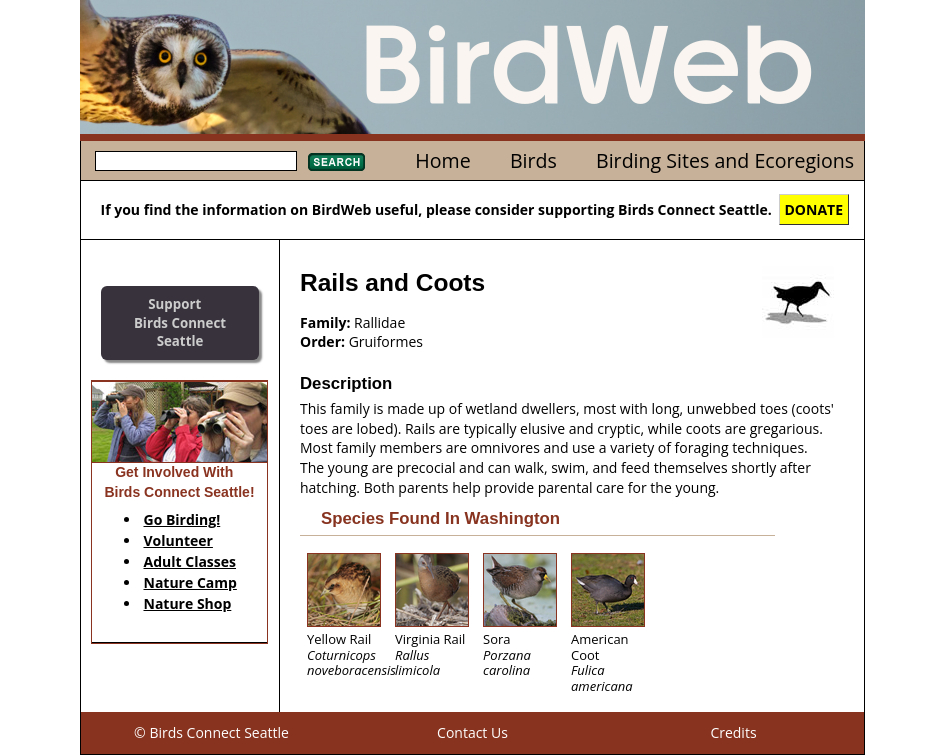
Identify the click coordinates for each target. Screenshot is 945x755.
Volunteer (178, 540)
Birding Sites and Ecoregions (725, 160)
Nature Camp (190, 582)
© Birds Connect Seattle (211, 732)
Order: (322, 341)
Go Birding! (182, 519)
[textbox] (196, 161)
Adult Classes (190, 561)
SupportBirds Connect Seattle (180, 322)
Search (336, 162)
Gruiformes (386, 341)
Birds (533, 160)
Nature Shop (188, 603)
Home (442, 160)
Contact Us (472, 732)
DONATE (814, 209)
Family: (325, 322)
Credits (733, 732)
